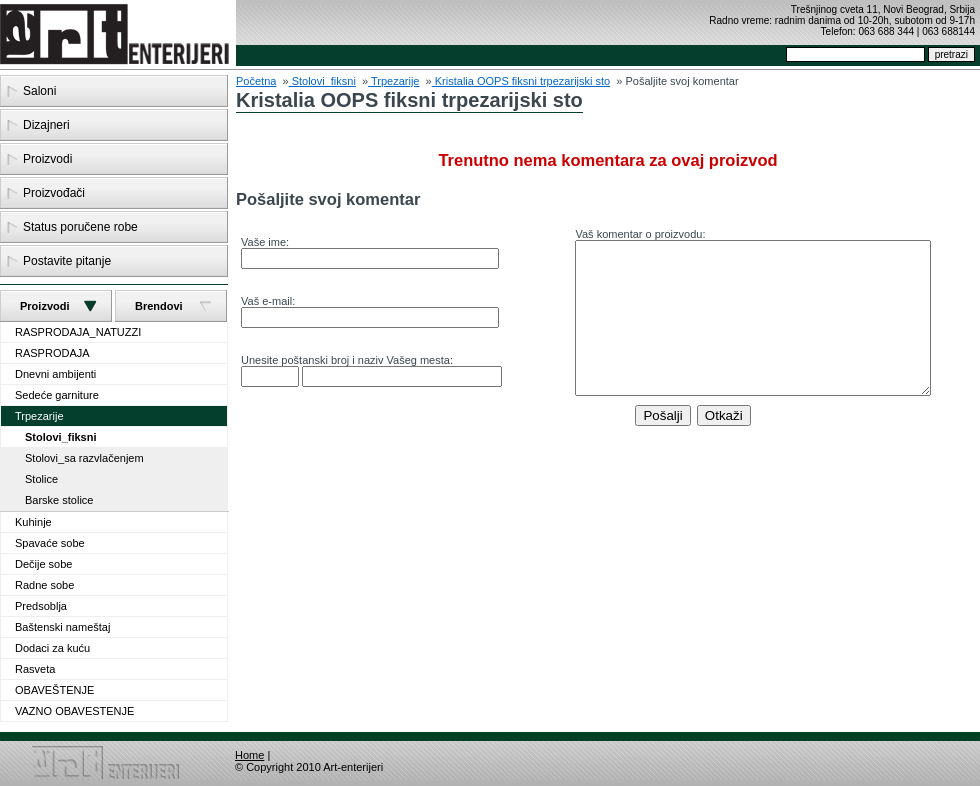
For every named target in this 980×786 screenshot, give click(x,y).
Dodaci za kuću (52, 648)
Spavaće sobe (50, 543)
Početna (256, 81)
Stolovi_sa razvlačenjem (84, 458)
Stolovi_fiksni (61, 437)
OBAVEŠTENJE (54, 690)
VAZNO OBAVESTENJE (74, 711)
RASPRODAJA (52, 353)
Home (249, 755)
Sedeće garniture (57, 395)
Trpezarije (39, 416)
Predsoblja (41, 606)
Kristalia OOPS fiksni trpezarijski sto (521, 81)
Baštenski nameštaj (62, 627)
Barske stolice (59, 500)
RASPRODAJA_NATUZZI (78, 332)
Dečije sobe (43, 564)
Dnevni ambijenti (55, 374)
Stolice (41, 479)
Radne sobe (44, 585)
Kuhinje (33, 522)
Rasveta (35, 669)
